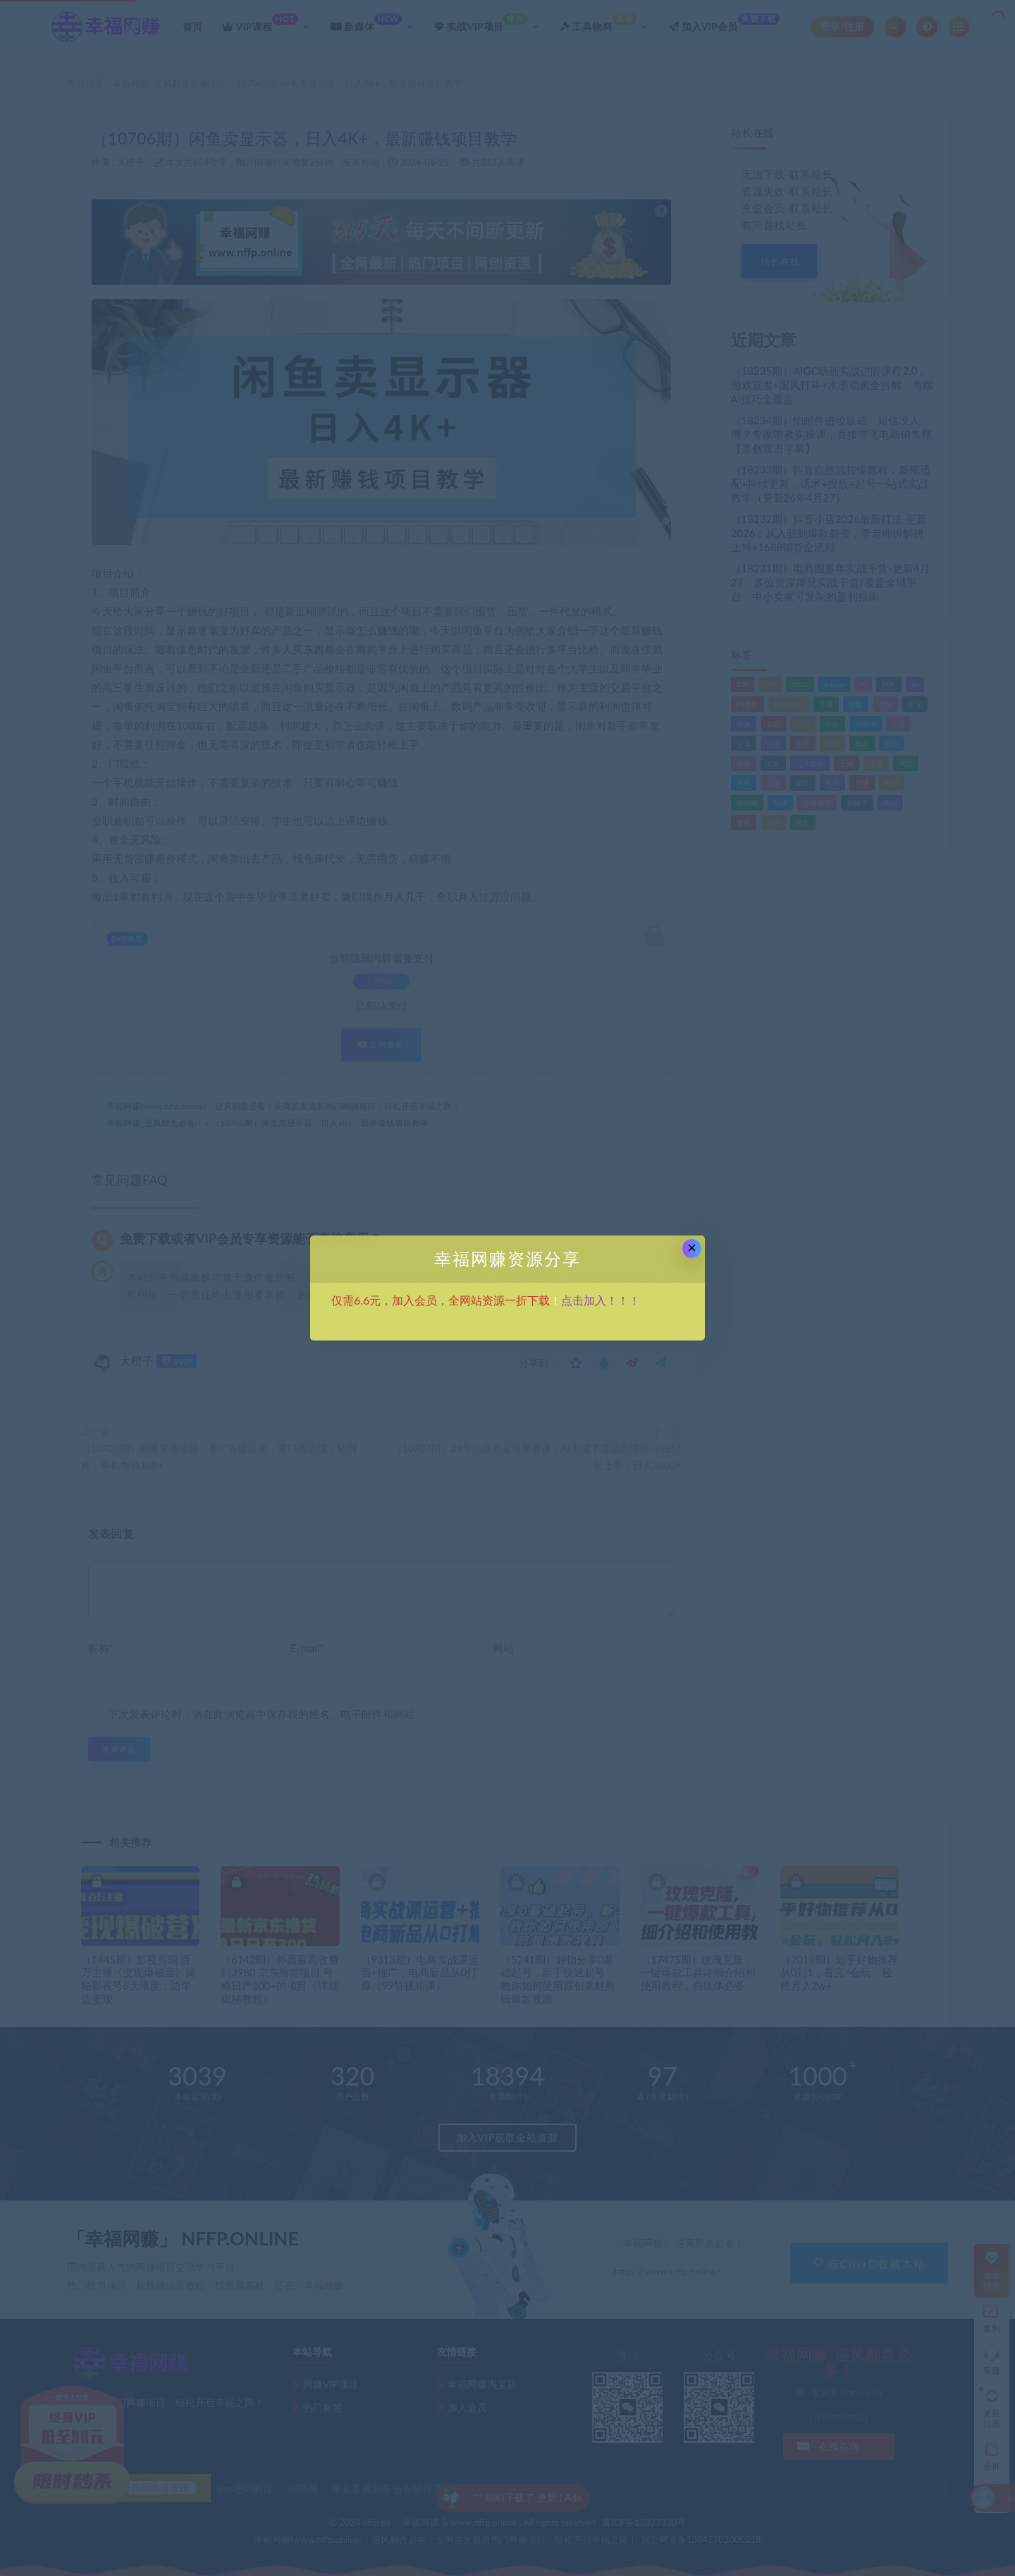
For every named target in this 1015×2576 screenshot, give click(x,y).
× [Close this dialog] (691, 1248)
